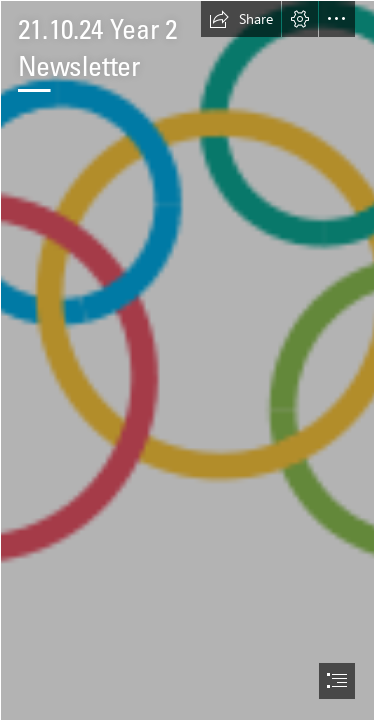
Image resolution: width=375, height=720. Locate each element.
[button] (241, 19)
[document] (187, 360)
